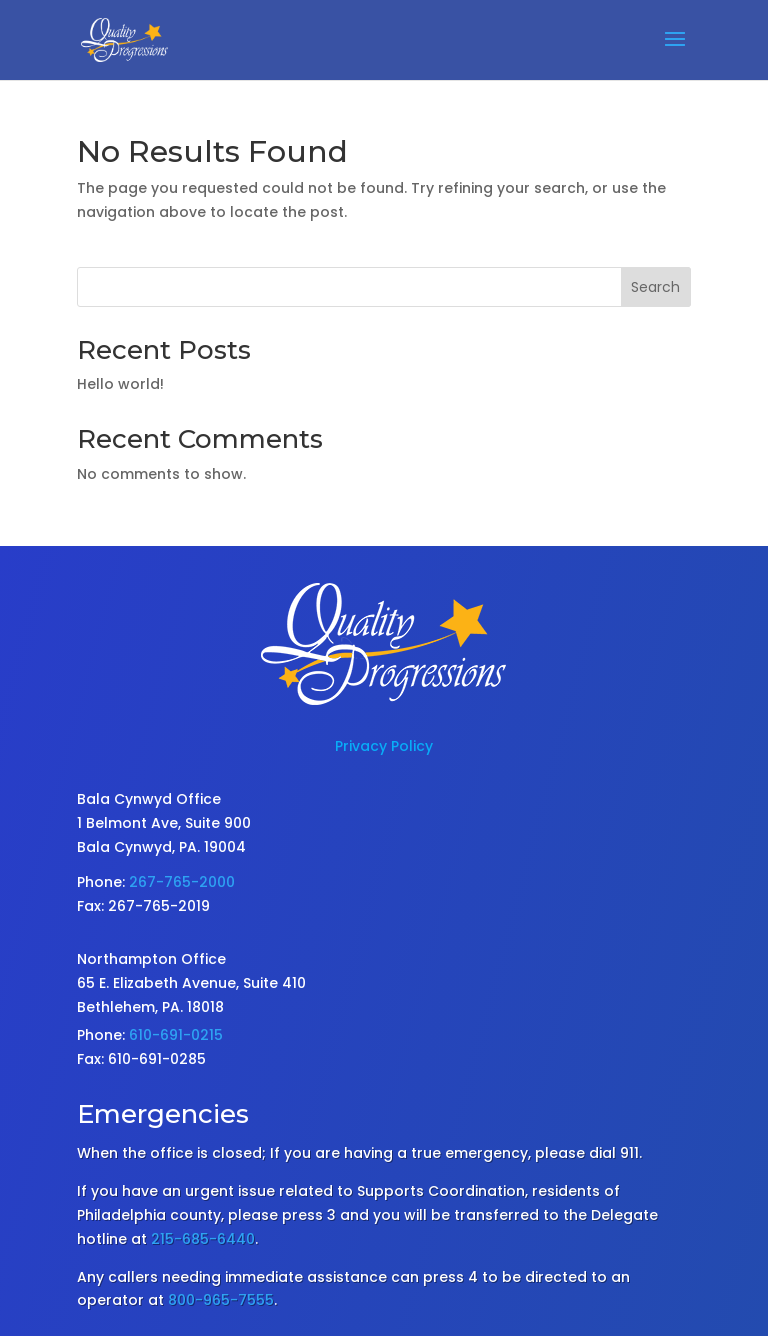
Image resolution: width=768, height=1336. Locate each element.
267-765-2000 (182, 882)
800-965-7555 (221, 1300)
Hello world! (120, 384)
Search (655, 287)
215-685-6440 (203, 1239)
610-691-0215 (176, 1035)
